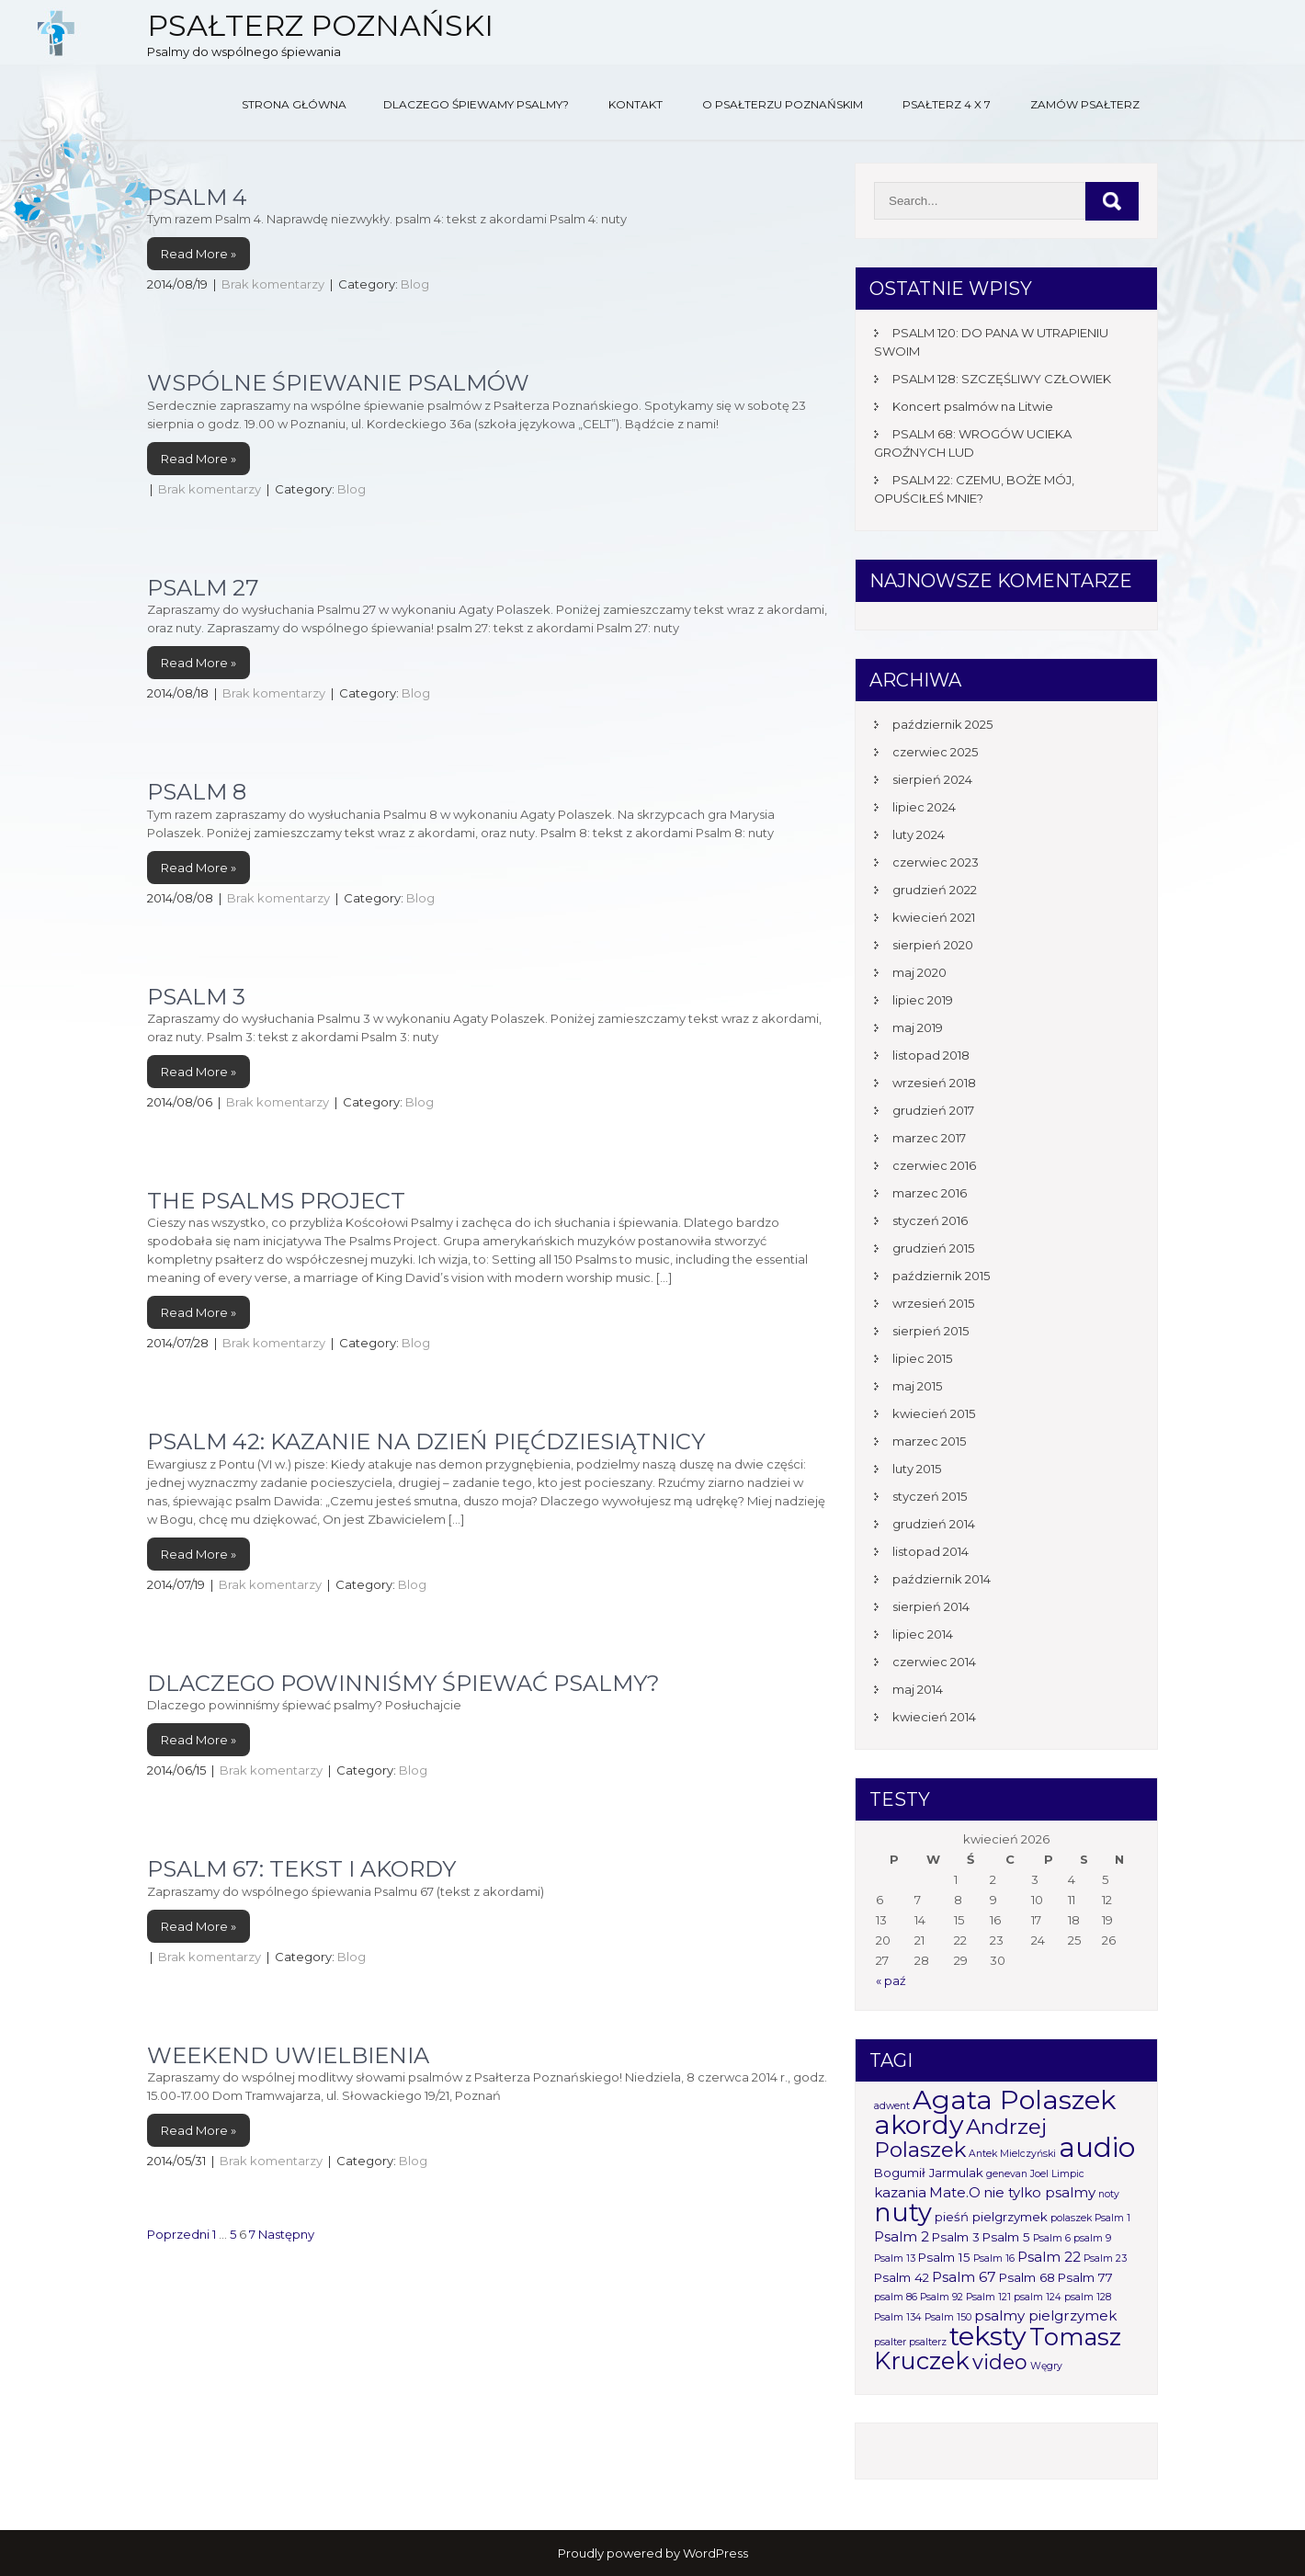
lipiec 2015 (922, 1358)
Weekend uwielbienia (288, 2055)
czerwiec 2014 (934, 1661)
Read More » (198, 253)
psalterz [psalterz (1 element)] (928, 2342)
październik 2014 (941, 1579)
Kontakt (635, 104)
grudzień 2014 (933, 1523)
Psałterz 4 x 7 (946, 104)
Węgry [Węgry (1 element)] (1046, 2366)
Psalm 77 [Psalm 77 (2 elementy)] (1085, 2277)
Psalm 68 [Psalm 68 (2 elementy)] (1027, 2277)
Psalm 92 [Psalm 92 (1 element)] (941, 2297)
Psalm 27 (203, 587)
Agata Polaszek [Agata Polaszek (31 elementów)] (1014, 2099)
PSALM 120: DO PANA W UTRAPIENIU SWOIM (991, 341)
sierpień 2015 (930, 1330)
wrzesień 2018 (934, 1082)
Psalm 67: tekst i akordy (301, 1868)
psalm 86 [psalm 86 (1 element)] (895, 2297)
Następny (286, 2234)
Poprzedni (178, 2234)
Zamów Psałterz (1085, 104)
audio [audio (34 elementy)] (1097, 2147)
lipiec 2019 (922, 1000)
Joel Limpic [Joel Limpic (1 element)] (1057, 2174)
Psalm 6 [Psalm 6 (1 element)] (1052, 2238)
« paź (891, 1980)
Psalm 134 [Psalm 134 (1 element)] (898, 2317)
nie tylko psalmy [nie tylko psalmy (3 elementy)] (1039, 2192)
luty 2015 (916, 1468)
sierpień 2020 (932, 944)
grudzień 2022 (934, 889)
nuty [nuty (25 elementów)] (903, 2212)
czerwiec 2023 (935, 862)
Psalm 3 (196, 996)
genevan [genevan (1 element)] (1006, 2174)
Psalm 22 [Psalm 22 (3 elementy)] (1049, 2256)
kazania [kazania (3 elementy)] (900, 2192)
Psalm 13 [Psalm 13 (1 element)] (894, 2258)
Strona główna (294, 104)
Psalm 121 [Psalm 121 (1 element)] (988, 2297)
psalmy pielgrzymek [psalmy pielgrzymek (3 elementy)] (1045, 2315)
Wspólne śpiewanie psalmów (338, 382)
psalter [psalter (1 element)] (890, 2342)
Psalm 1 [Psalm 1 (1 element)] (1112, 2218)
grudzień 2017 (933, 1110)
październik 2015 (941, 1275)
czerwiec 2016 (934, 1165)
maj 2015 (917, 1386)
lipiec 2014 (922, 1634)
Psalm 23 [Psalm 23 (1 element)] (1105, 2258)
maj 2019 (917, 1027)
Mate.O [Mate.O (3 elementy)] (955, 2192)
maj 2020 (919, 972)
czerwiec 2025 (935, 751)
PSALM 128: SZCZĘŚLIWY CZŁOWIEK (1001, 378)
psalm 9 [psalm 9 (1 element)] (1092, 2238)
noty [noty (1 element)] (1108, 2194)
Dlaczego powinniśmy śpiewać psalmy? (403, 1683)
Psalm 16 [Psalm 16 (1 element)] (994, 2258)
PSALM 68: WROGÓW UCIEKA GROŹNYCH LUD (973, 443)
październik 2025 (942, 724)
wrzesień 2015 (933, 1303)
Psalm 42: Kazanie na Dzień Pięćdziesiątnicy (426, 1441)
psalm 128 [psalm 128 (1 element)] (1087, 2297)
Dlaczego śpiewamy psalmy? (476, 104)
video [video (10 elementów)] (999, 2362)
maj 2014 (917, 1689)
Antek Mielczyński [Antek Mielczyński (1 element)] (1012, 2154)
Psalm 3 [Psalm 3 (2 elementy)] (956, 2237)
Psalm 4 (197, 197)
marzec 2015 (929, 1441)
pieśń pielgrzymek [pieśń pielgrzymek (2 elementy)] (991, 2216)
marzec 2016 (929, 1193)
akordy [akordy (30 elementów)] (918, 2124)
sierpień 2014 (931, 1606)
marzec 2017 (929, 1137)
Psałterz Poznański (320, 25)
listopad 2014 (930, 1551)
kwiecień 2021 (933, 917)
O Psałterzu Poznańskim (782, 104)
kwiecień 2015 (933, 1413)
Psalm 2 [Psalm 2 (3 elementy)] (901, 2236)
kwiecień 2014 (934, 1716)
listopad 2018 (931, 1055)
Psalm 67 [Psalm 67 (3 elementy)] (964, 2277)
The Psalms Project (276, 1200)
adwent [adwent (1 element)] (892, 2106)
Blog (415, 284)
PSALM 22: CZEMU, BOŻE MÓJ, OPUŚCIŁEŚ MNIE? (974, 488)
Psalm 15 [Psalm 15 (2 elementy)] (944, 2257)
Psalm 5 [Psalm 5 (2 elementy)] (1006, 2237)
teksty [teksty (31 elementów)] (988, 2336)
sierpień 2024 (932, 779)
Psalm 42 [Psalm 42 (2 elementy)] (901, 2277)
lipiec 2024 (924, 807)
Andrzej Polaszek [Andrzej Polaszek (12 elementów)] (960, 2138)
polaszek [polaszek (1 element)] (1071, 2218)
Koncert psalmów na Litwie (972, 406)
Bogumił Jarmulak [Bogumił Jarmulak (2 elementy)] (928, 2172)
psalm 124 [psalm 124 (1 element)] (1037, 2297)
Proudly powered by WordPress (653, 2553)
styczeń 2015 (929, 1496)
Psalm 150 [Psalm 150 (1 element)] (948, 2317)
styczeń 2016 (930, 1220)
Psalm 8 (196, 791)
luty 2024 (918, 834)
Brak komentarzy (272, 284)
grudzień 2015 (933, 1248)
